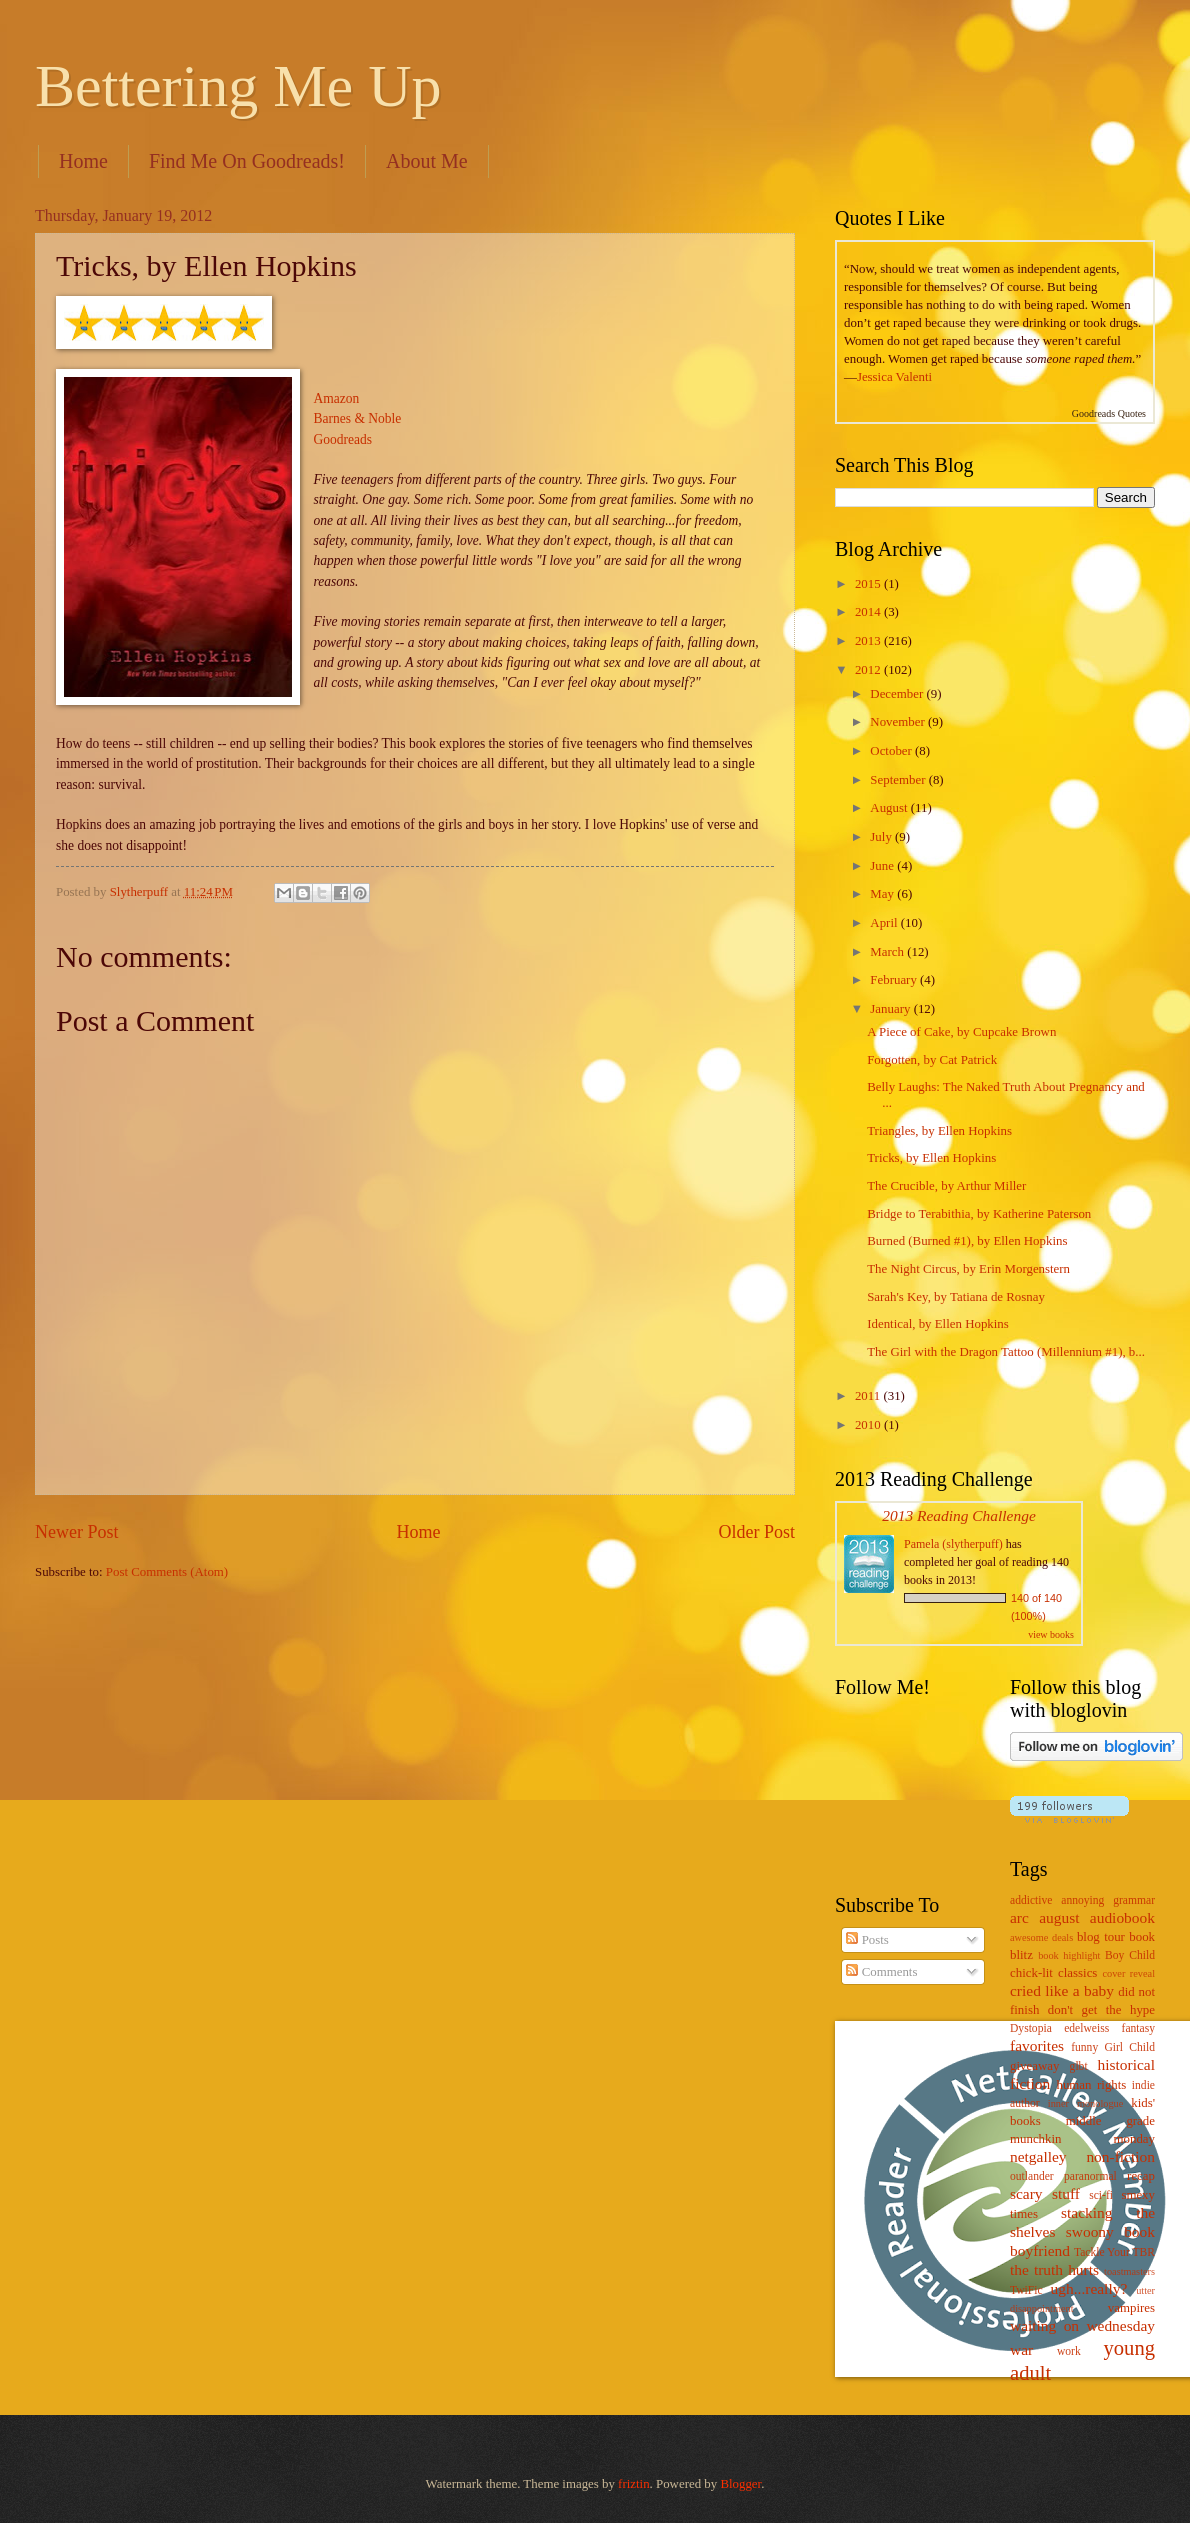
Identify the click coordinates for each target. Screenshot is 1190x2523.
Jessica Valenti (894, 377)
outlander (1032, 2176)
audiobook (1122, 1917)
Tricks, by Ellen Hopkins (931, 1158)
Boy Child (1130, 1955)
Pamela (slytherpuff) (953, 1544)
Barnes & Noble (358, 418)
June (883, 866)
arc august (1044, 1917)
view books (1051, 1634)
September (899, 780)
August (890, 808)
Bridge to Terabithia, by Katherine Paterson (979, 1214)
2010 (869, 1425)
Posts (867, 1940)
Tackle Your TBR (1114, 2252)
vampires (1131, 2308)
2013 (869, 641)
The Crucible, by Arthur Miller (946, 1186)
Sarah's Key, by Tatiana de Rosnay (956, 1297)
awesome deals (1041, 1937)
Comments (881, 1972)
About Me (427, 161)
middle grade (1110, 2121)
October (892, 751)
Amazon (337, 398)
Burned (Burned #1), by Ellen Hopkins (967, 1241)
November (899, 722)
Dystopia (1031, 2028)
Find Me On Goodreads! (247, 161)
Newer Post (77, 1532)
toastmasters (1129, 2271)
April (885, 923)
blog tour (1101, 1937)
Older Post (756, 1532)
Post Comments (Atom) (167, 1572)
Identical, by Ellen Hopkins (938, 1324)
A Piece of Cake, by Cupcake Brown (961, 1032)
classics (1077, 1973)
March (888, 952)
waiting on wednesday (1082, 2325)
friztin (633, 2484)
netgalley (1038, 2156)
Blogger (740, 2484)
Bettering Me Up (238, 86)
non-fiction (1120, 2156)
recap (1141, 2176)
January (891, 1009)
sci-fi (1101, 2195)
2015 (869, 584)
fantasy (1138, 2028)
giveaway (1034, 2066)
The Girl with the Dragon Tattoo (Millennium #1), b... (1006, 1352)
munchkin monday (1082, 2139)
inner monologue (1085, 2103)
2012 (869, 670)
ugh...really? (1089, 2288)
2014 (869, 612)
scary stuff (1045, 2193)
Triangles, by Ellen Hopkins (939, 1131)
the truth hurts (1054, 2269)
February (895, 980)
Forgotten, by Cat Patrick (932, 1060)
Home (83, 161)
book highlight (1069, 1955)
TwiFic (1026, 2290)
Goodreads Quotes (1109, 413)
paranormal (1090, 2176)
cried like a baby (1062, 1990)
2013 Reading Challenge (959, 1515)
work (1069, 2351)
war (1021, 2349)
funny (1084, 2047)
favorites (1037, 2045)
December (898, 694)
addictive (1031, 1900)
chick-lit (1031, 1973)
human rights (1091, 2085)
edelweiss (1086, 2028)
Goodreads (343, 439)
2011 (869, 1396)
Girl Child (1129, 2047)
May (883, 894)
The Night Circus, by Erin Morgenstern (968, 1269)
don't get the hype (1101, 2010)
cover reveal (1129, 1973)
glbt (1079, 2066)
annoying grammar (1108, 1900)
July (882, 837)
